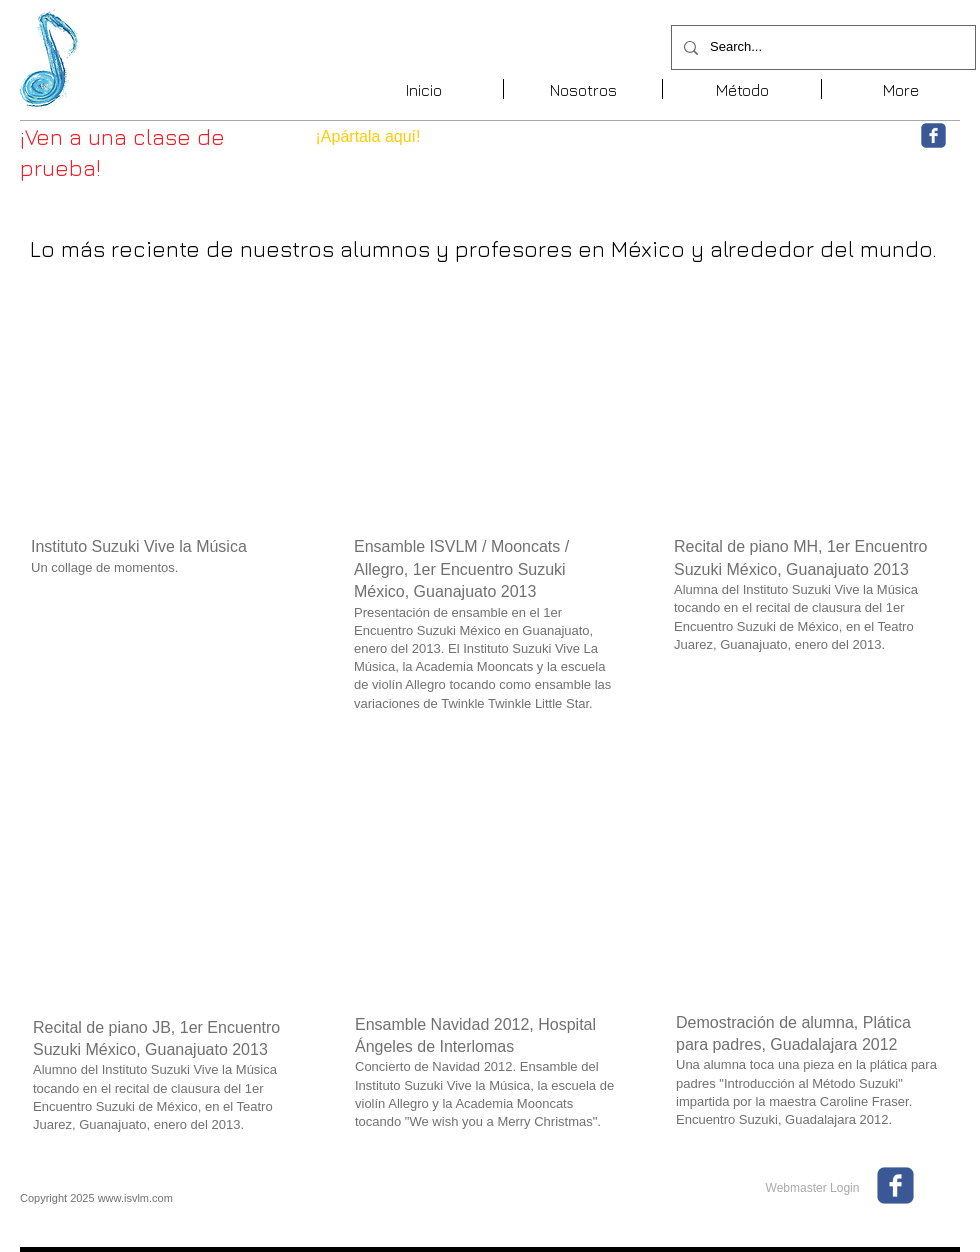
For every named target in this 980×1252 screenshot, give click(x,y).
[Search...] (821, 47)
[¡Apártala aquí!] (368, 137)
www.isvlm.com (135, 1198)
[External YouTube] (167, 414)
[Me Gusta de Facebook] (796, 145)
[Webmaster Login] (812, 1188)
